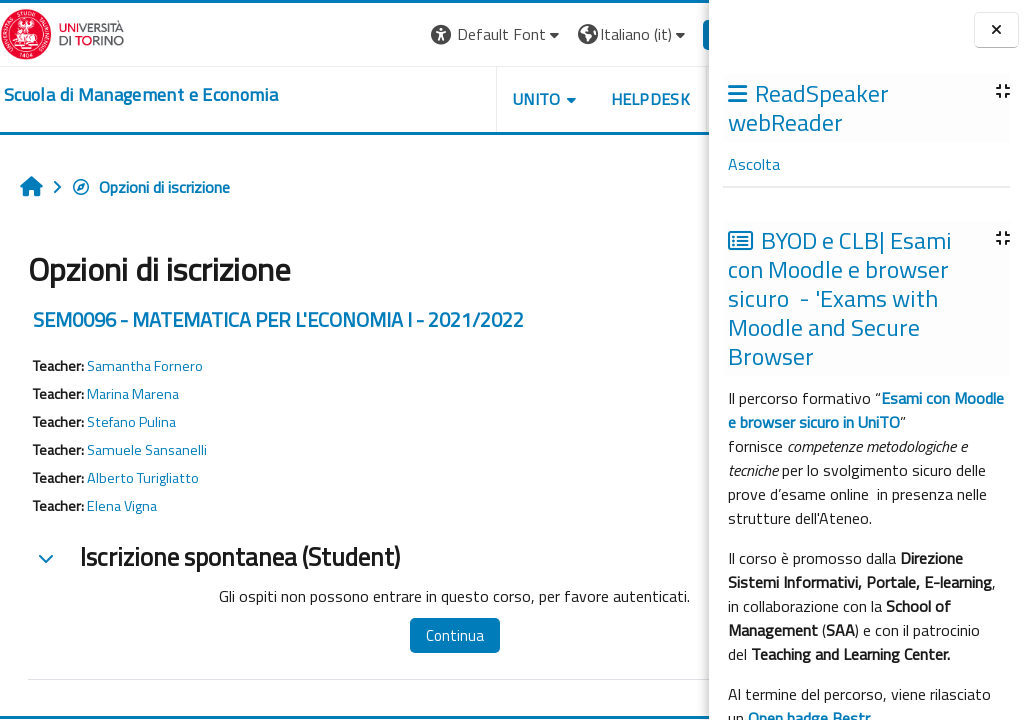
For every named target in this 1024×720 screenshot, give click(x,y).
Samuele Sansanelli (147, 450)
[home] (141, 95)
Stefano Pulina (131, 422)
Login (674, 34)
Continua (439, 635)
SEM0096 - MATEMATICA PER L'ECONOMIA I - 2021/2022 (278, 319)
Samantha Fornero (145, 366)
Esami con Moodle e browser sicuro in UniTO (866, 410)
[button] (434, 34)
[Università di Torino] (62, 32)
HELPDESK (588, 99)
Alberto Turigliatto (143, 478)
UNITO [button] (475, 99)
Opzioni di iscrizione (150, 187)
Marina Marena (133, 394)
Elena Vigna (122, 506)
